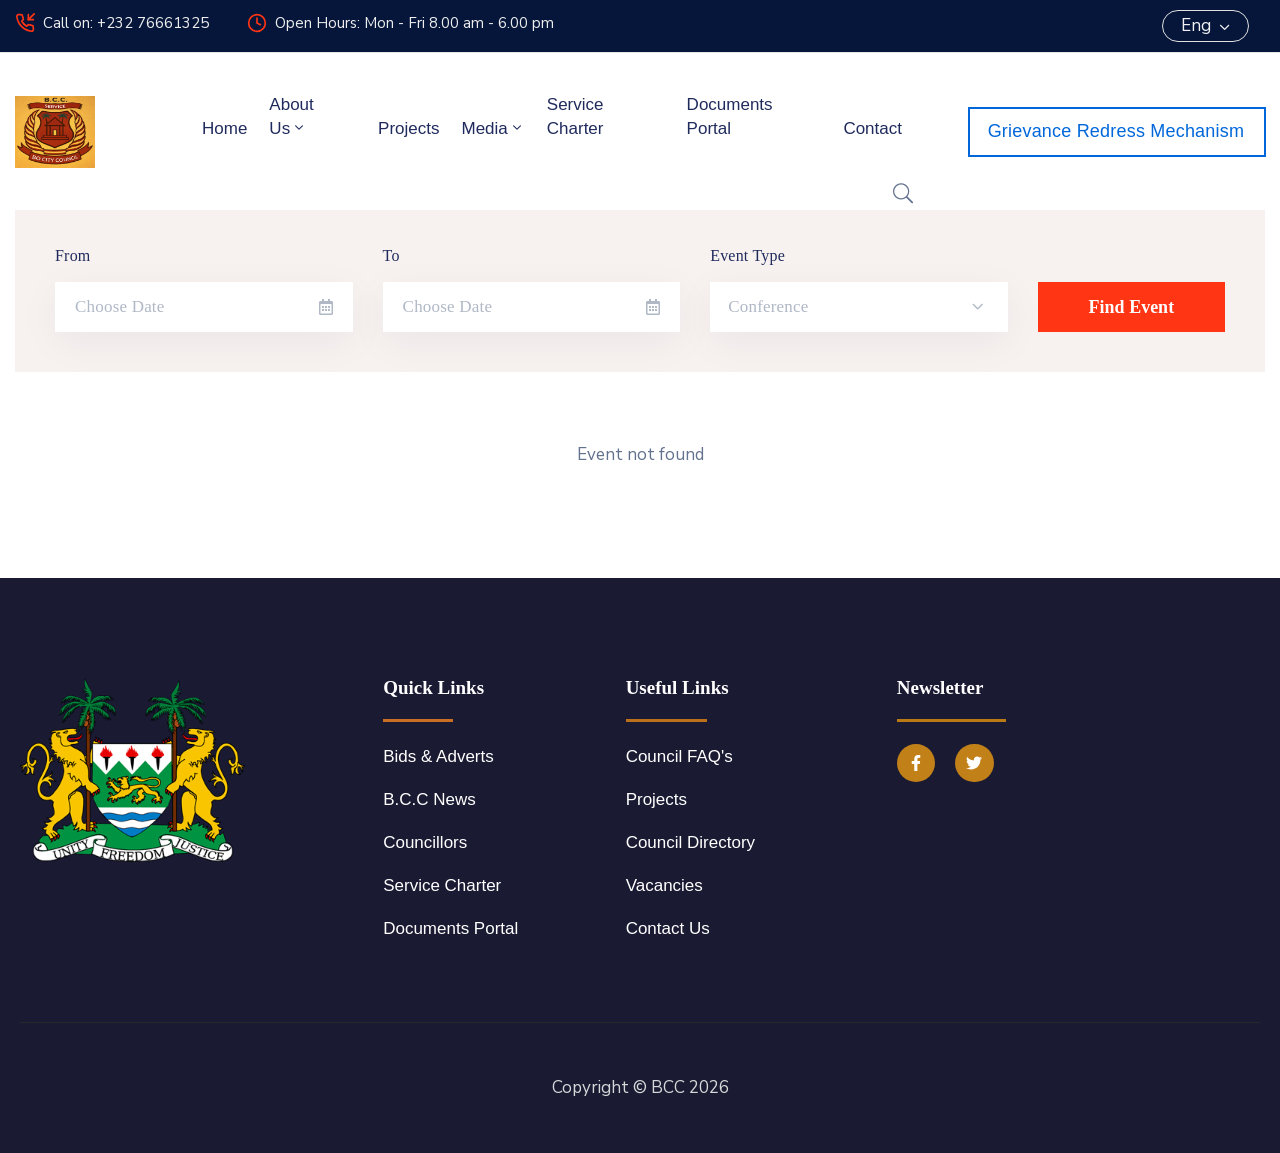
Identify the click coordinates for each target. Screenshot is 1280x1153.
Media (492, 128)
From (72, 255)
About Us (291, 116)
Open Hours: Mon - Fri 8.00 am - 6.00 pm (414, 23)
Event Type (747, 255)
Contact (872, 128)
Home (224, 128)
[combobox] (859, 307)
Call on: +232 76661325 (126, 23)
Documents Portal (730, 116)
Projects (408, 128)
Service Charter (575, 116)
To (391, 255)
